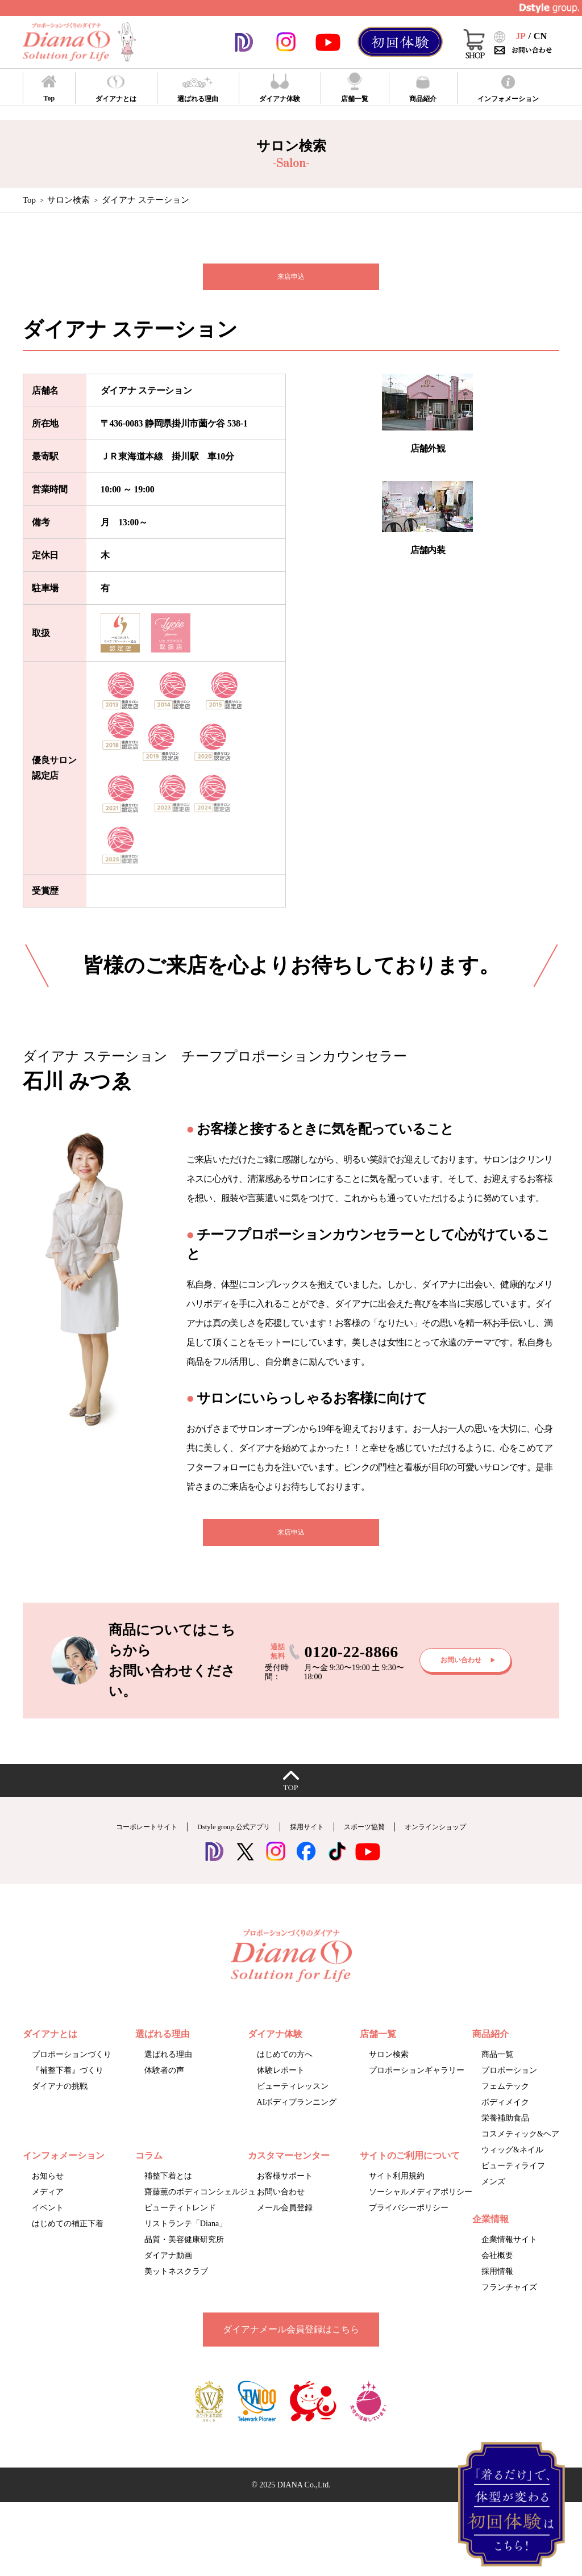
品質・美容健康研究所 (184, 2254)
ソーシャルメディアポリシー (420, 2206)
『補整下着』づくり (67, 2085)
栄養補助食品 (505, 2132)
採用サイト (311, 1841)
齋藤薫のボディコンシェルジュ (200, 2206)
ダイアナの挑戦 (60, 2101)
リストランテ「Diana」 (185, 2238)
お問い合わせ (281, 2206)
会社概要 (497, 2270)
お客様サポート (285, 2190)
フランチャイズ (509, 2302)
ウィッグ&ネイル (512, 2164)
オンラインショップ (469, 1841)
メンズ (493, 2196)
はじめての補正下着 (67, 2238)
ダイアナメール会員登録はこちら (291, 2344)
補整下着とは (168, 2190)
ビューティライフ (513, 2180)
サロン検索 (68, 199)
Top (29, 199)
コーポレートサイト (112, 1841)
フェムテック (505, 2101)
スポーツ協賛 (381, 1841)
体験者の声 (164, 2085)
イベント (48, 2222)
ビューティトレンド (180, 2222)
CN (540, 36)
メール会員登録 (285, 2222)
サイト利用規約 (397, 2190)
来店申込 (291, 280)
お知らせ (48, 2190)
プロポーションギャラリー (416, 2085)
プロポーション (509, 2085)
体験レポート (281, 2085)
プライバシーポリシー (408, 2222)
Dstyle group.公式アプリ (220, 1841)
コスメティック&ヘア (520, 2148)
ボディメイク (505, 2117)
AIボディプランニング (297, 2117)
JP (521, 36)
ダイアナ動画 (168, 2270)
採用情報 (497, 2286)
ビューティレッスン (293, 2101)
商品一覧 (497, 2069)
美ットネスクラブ (176, 2286)
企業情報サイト (509, 2254)
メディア (48, 2206)
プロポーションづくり (71, 2069)
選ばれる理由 (168, 2069)
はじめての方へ (285, 2069)
